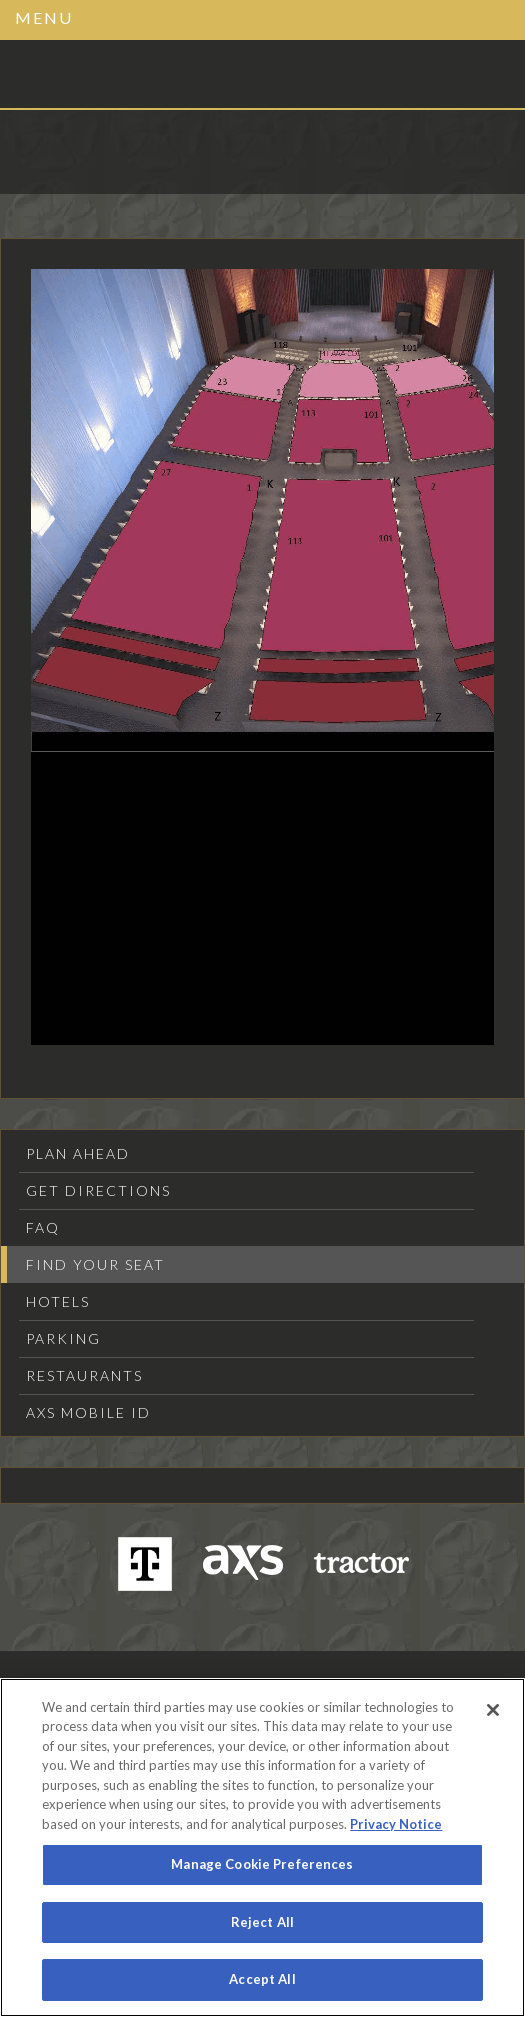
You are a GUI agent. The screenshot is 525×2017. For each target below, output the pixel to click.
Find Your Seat (95, 1264)
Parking (63, 1338)
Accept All (262, 1979)
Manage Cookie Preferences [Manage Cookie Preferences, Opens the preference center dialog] (262, 1864)
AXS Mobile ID (88, 1412)
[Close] (493, 1710)
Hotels (58, 1301)
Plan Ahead (78, 1153)
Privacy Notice (396, 1824)
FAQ (43, 1227)
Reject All (262, 1922)
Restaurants (84, 1375)
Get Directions (98, 1190)
